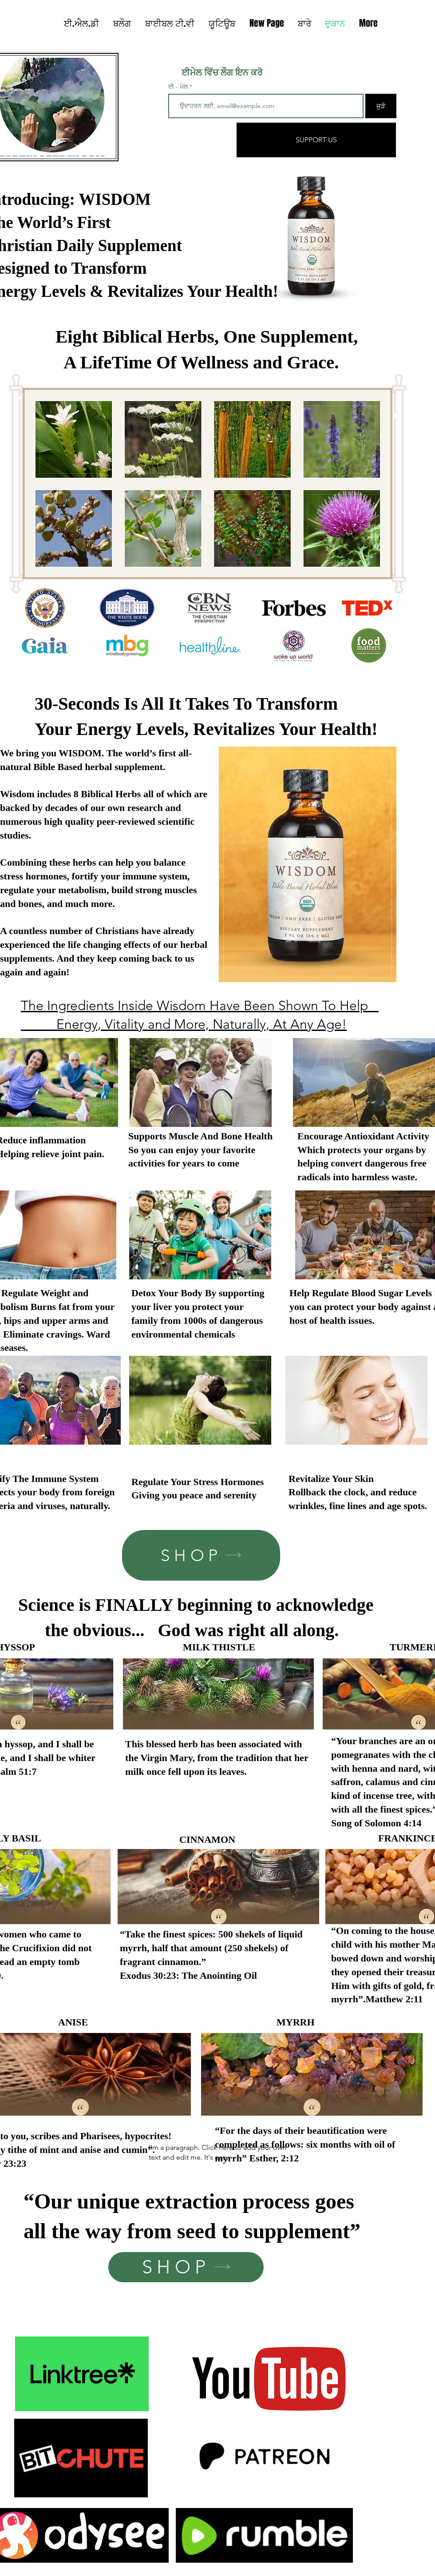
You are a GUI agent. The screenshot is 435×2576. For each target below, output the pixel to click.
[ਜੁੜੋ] (380, 106)
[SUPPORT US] (316, 140)
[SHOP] (201, 1555)
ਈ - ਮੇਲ (178, 87)
